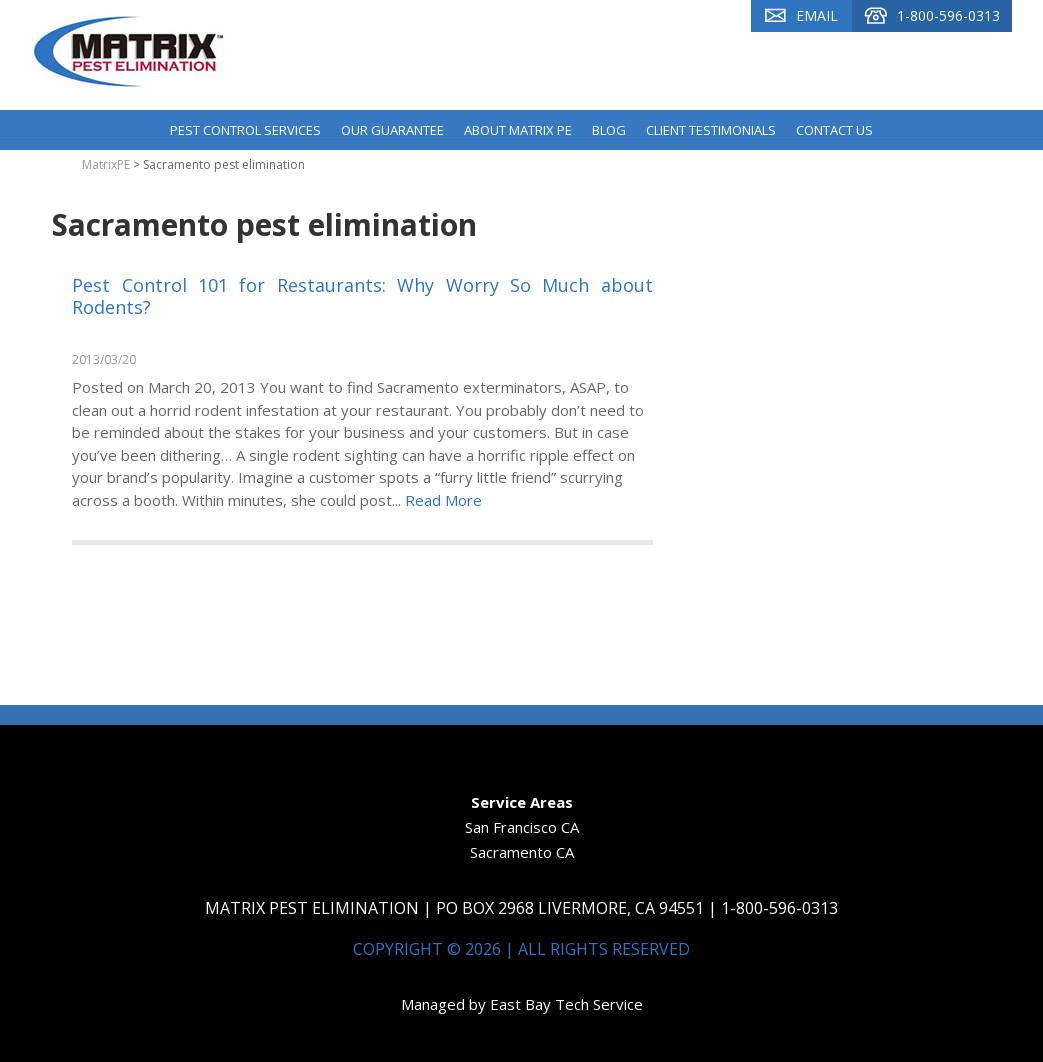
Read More (443, 500)
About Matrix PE (518, 130)
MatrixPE (106, 164)
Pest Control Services (245, 130)
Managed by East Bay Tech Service (522, 1004)
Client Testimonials (711, 130)
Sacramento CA (522, 852)
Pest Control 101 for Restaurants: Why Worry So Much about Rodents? (362, 296)
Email (801, 15)
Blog (609, 130)
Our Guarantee (392, 130)
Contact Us (834, 130)
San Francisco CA (522, 827)
